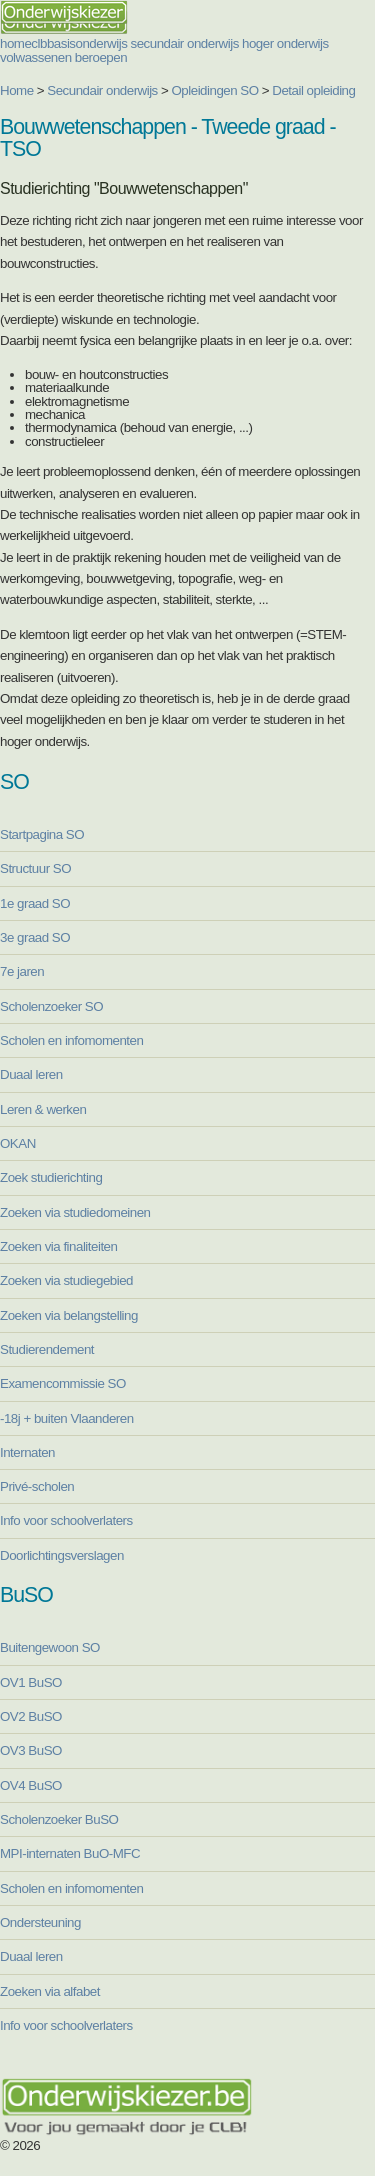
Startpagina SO (42, 834)
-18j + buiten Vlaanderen (67, 1418)
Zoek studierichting (51, 1177)
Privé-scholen (37, 1486)
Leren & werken (43, 1109)
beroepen (101, 57)
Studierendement (47, 1349)
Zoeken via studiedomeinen (75, 1212)
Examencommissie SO (63, 1383)
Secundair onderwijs (102, 90)
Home (17, 90)
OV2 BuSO (31, 1716)
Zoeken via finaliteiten (58, 1246)
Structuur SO (35, 868)
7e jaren (22, 971)
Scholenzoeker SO (51, 1006)
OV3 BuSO (31, 1750)
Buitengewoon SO (50, 1647)
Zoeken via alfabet (50, 1991)
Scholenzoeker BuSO (59, 1819)
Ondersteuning (40, 1922)
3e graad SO (35, 937)
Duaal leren (31, 1074)
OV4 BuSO (31, 1785)
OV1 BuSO (31, 1682)
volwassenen (36, 57)
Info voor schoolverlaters (66, 1520)
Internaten (27, 1452)
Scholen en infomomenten (71, 1040)
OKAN (18, 1143)
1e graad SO (35, 903)
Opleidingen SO (215, 90)
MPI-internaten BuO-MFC (70, 1853)
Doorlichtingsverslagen (62, 1555)
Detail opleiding (313, 90)
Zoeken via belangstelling (69, 1315)
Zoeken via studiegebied (66, 1280)
